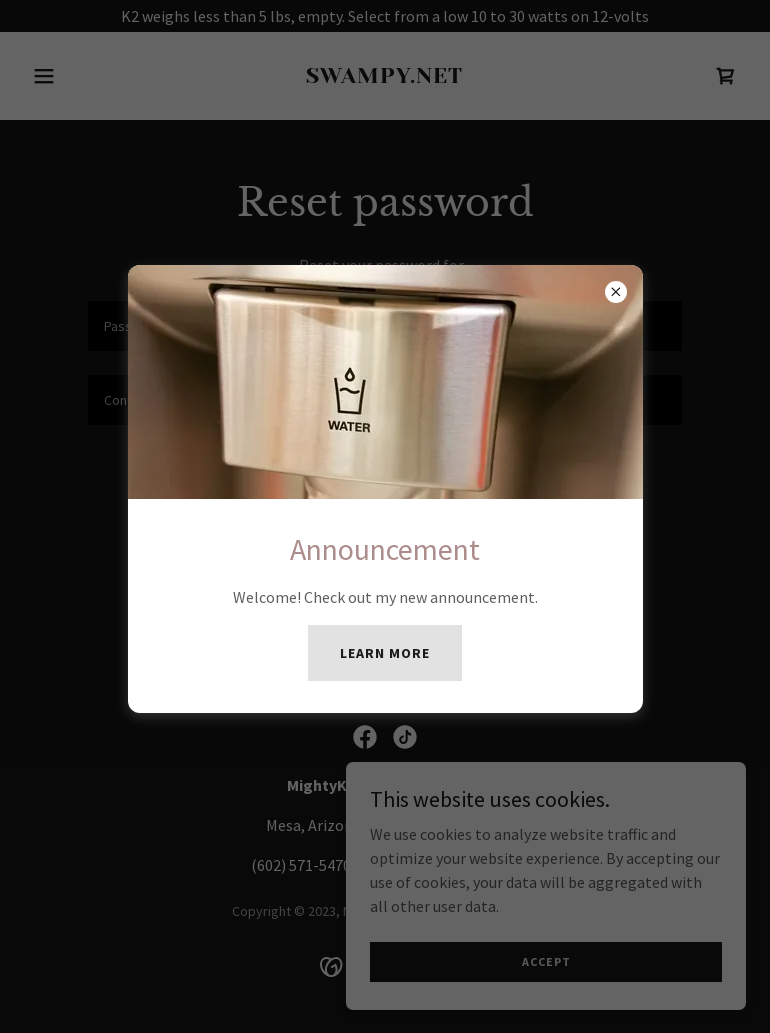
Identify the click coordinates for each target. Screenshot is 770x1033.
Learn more (385, 653)
